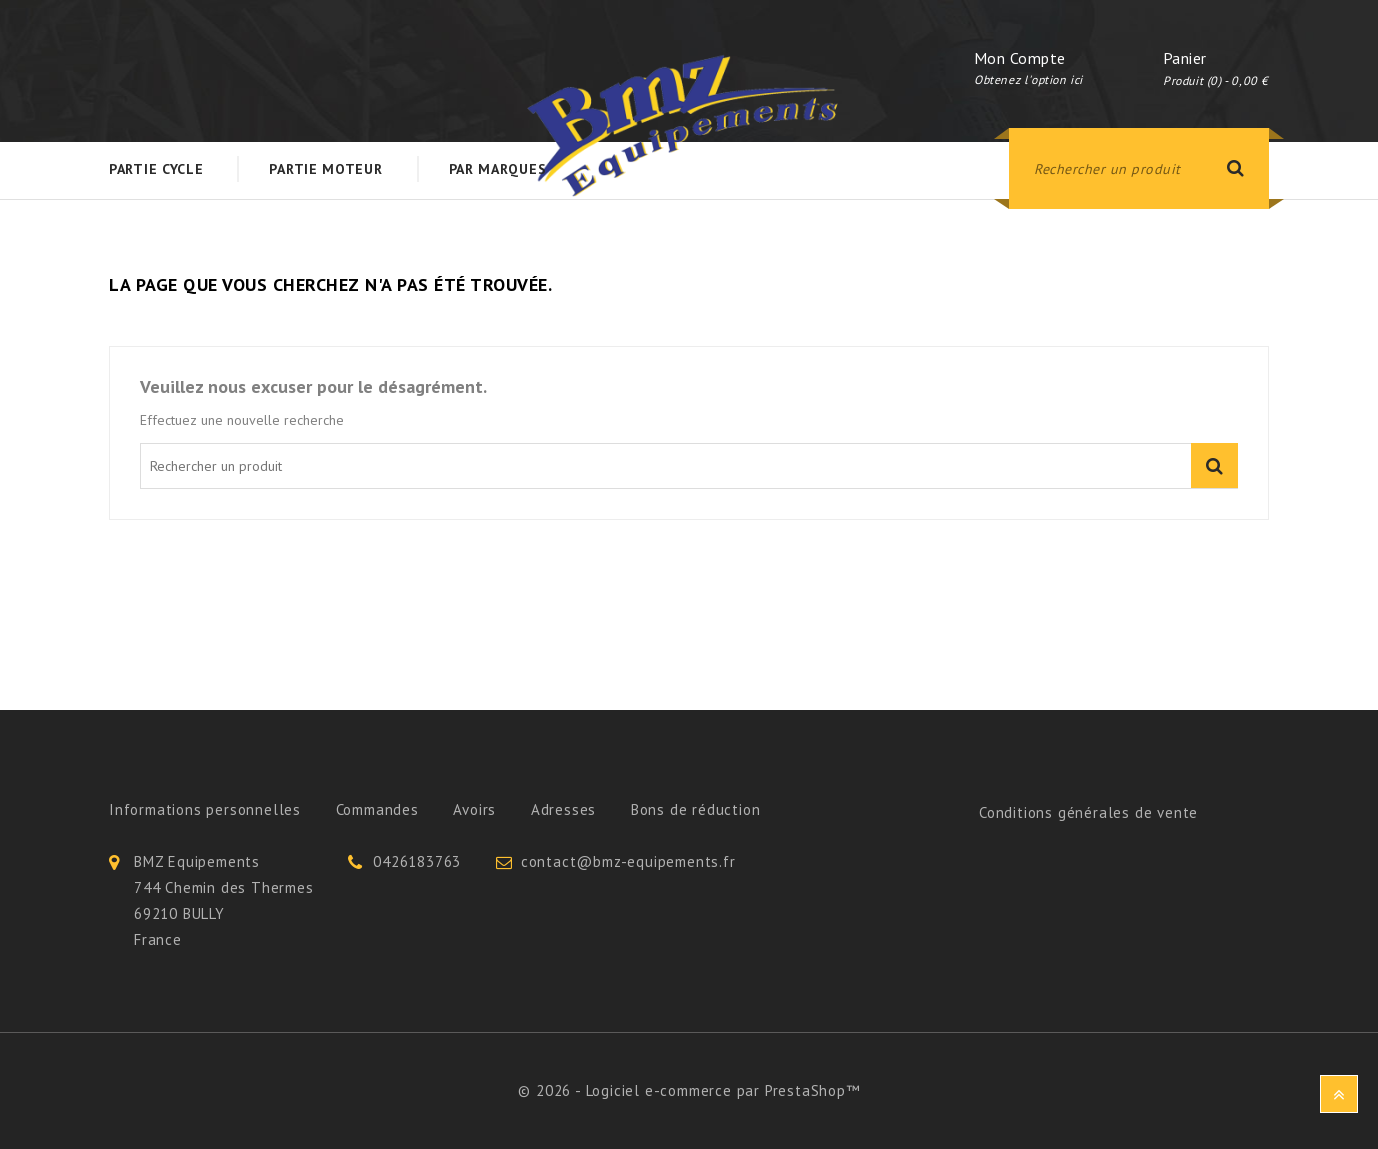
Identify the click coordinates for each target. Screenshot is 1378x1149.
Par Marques (498, 169)
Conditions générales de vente (1088, 812)
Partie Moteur (325, 169)
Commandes (377, 809)
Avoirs (474, 809)
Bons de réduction (696, 809)
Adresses (563, 809)
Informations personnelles (205, 809)
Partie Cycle (156, 169)
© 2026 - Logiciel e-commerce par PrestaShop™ (688, 1090)
